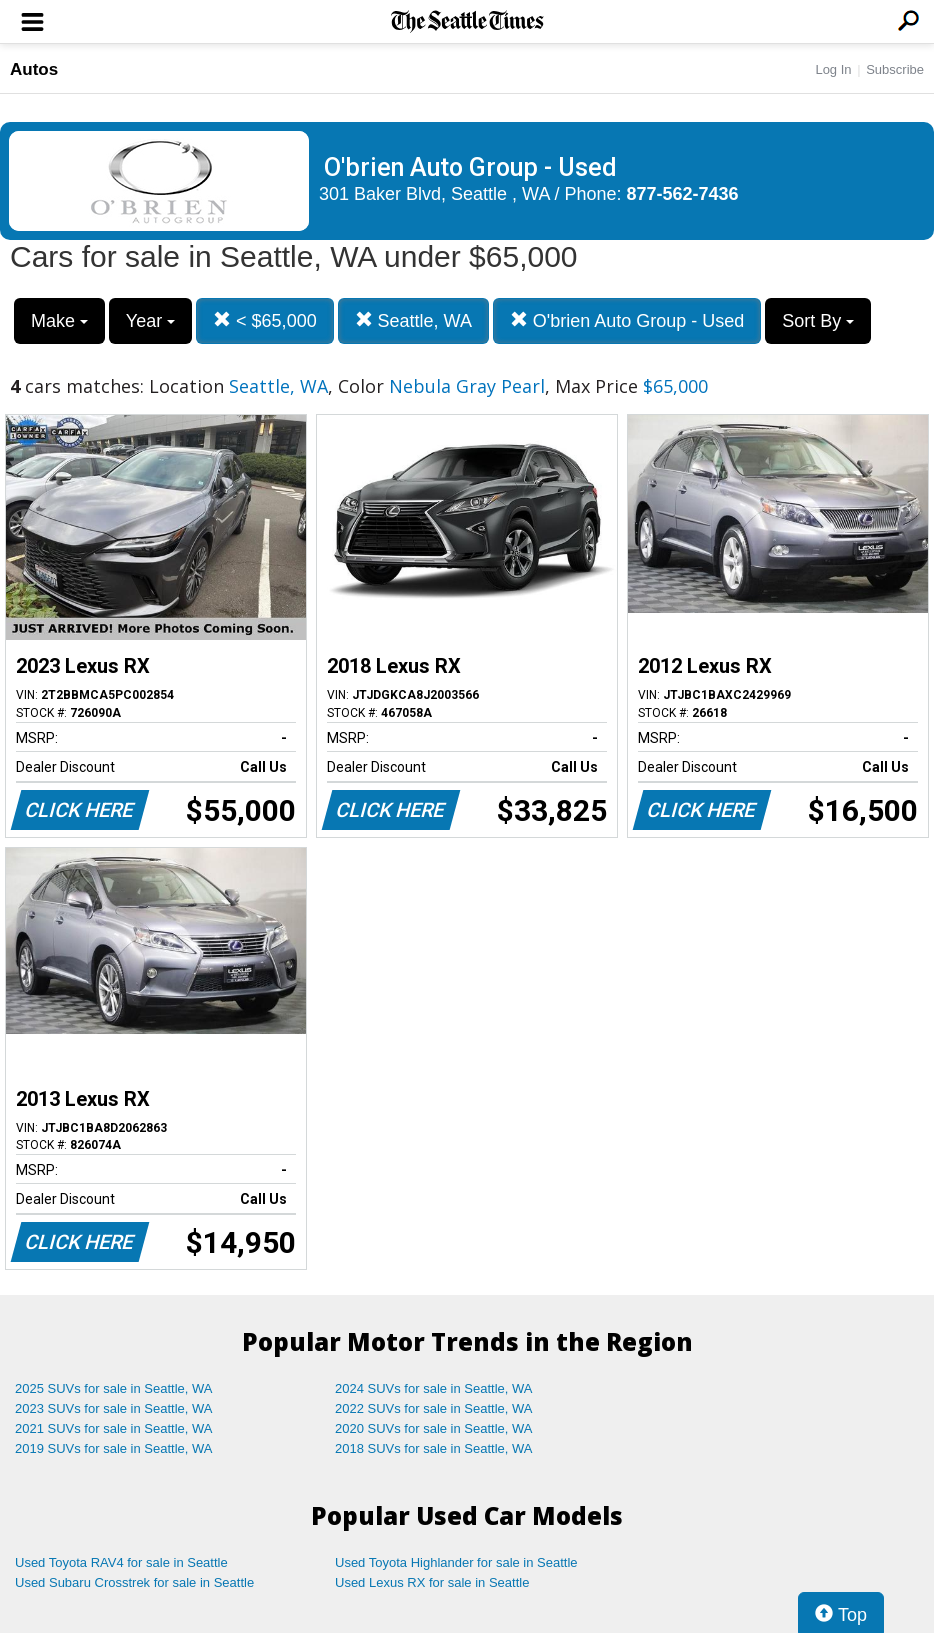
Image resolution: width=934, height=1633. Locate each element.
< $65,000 (265, 320)
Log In (833, 69)
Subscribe (895, 69)
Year (150, 321)
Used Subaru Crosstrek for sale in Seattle (134, 1582)
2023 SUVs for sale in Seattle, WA (114, 1408)
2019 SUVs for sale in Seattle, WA (114, 1448)
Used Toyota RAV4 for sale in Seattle (121, 1562)
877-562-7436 (683, 194)
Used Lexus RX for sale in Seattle (432, 1582)
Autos (34, 69)
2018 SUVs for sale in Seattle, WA (434, 1448)
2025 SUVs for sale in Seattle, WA (114, 1388)
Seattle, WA (413, 320)
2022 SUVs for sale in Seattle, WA (434, 1408)
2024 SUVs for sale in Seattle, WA (434, 1388)
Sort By (818, 321)
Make (59, 321)
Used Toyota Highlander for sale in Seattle (456, 1562)
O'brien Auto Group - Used (627, 320)
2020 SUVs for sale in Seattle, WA (434, 1428)
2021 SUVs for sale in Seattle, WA (114, 1428)
